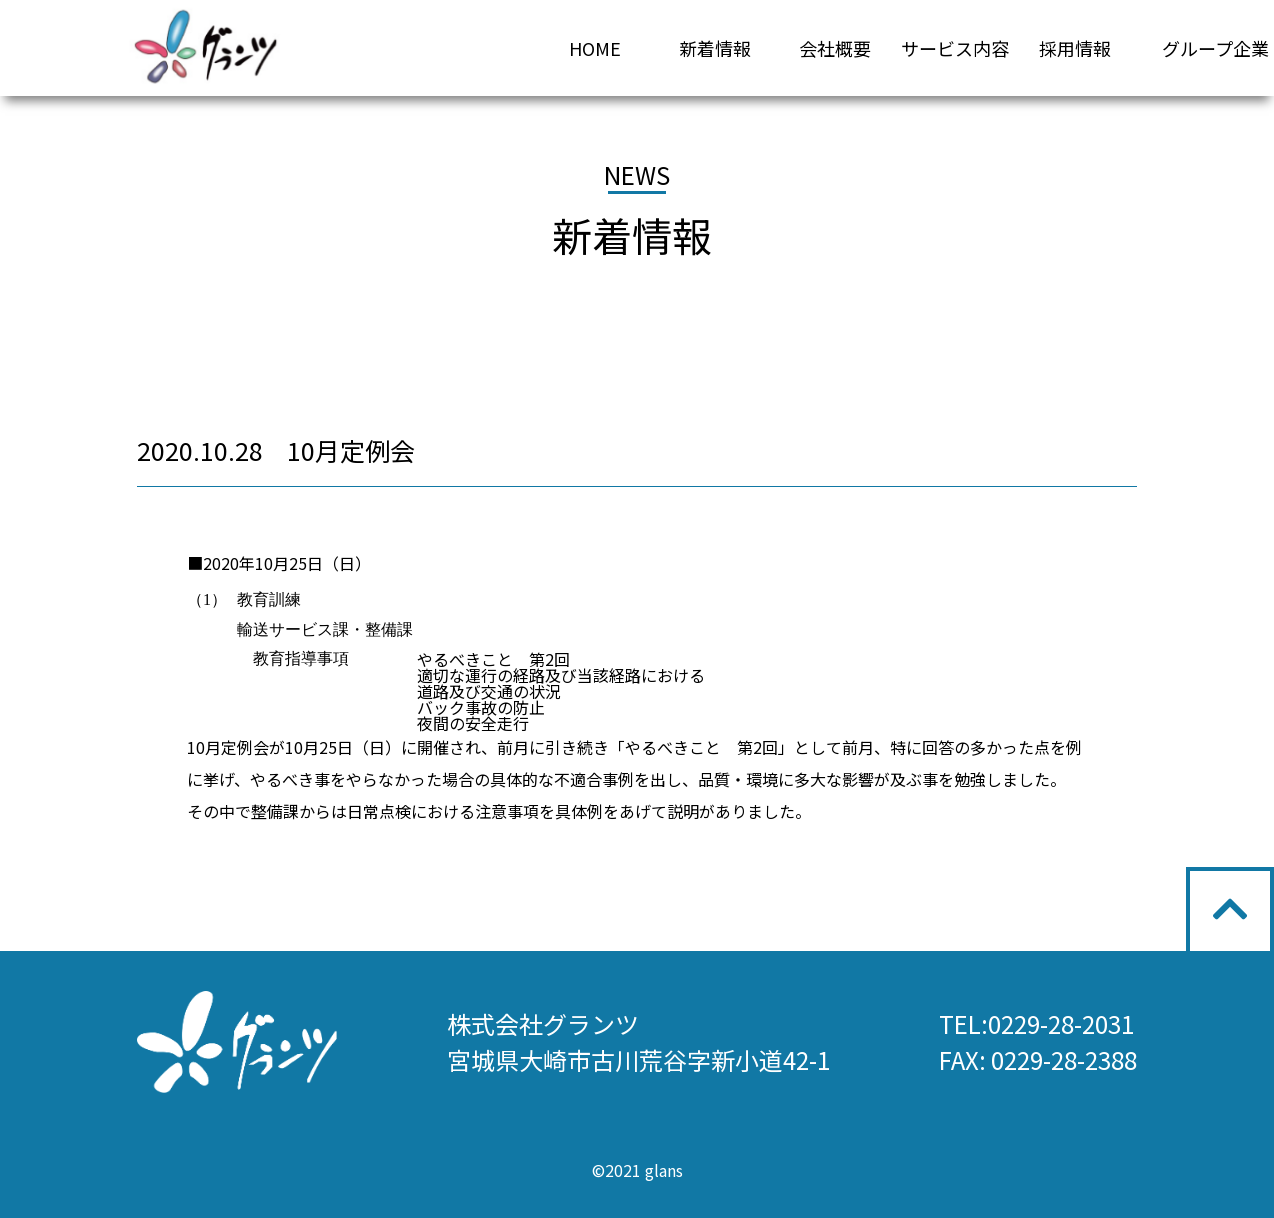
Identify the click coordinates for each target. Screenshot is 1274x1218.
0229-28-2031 (1061, 1023)
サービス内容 (955, 48)
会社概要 (835, 48)
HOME (595, 48)
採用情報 (1075, 48)
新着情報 (715, 48)
